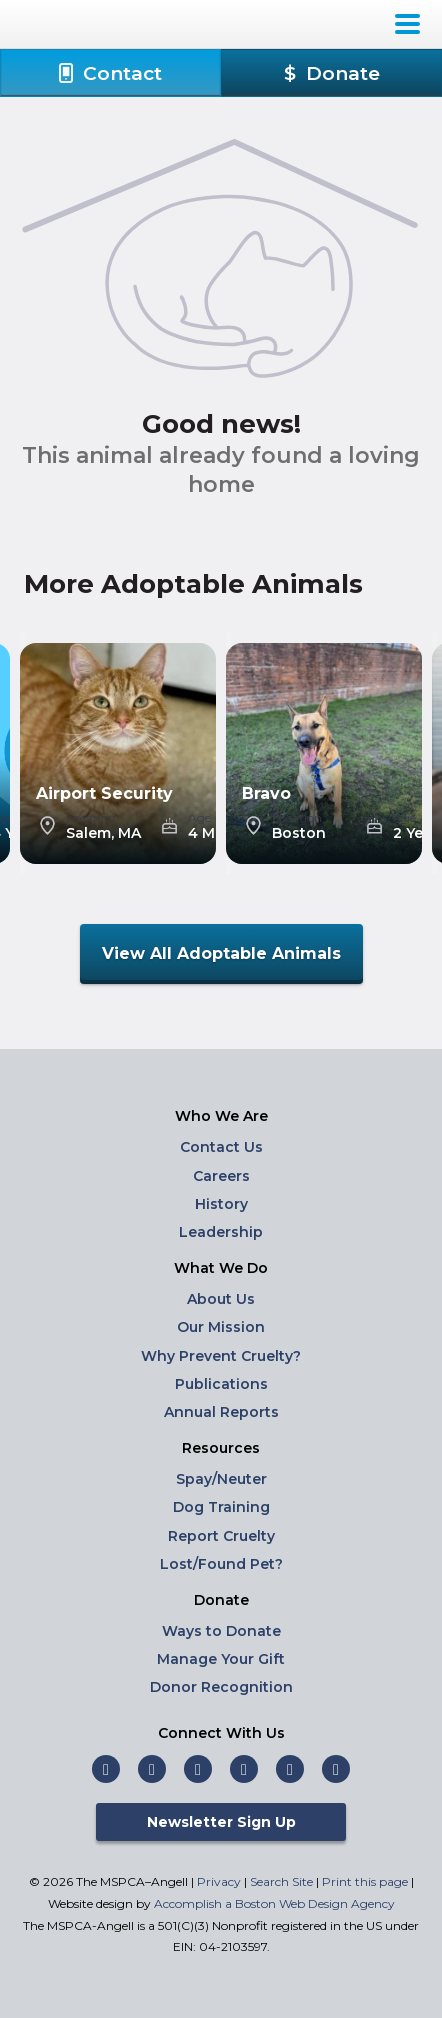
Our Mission (221, 1327)
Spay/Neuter (221, 1479)
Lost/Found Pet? (221, 1564)
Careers (221, 1176)
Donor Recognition (221, 1687)
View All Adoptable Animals (221, 953)
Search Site (283, 1881)
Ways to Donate (221, 1631)
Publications (221, 1384)
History (221, 1204)
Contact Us (221, 1147)
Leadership (221, 1232)
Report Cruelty (221, 1536)
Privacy (219, 1881)
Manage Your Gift (221, 1659)
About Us (221, 1299)
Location (91, 818)
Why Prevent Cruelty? (221, 1356)
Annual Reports (221, 1412)
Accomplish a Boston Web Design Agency (274, 1903)
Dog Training (221, 1507)
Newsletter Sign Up (221, 1822)
